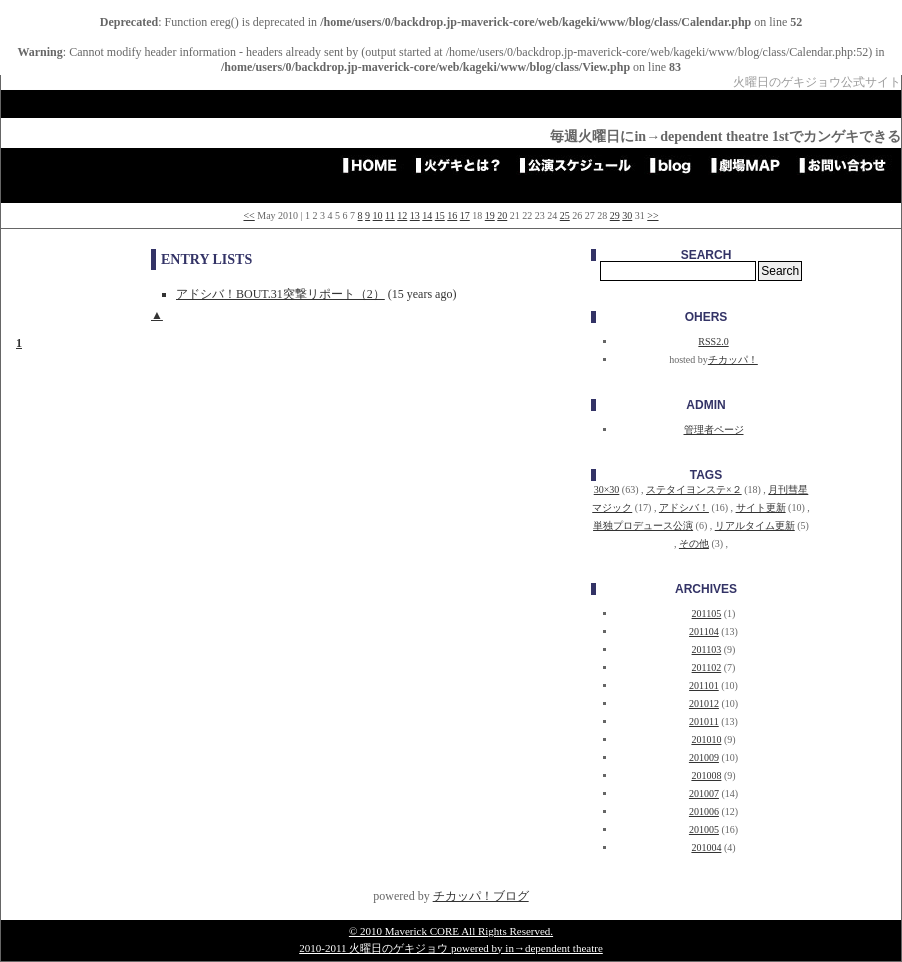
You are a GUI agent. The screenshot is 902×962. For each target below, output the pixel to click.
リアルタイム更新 (755, 525)
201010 (706, 739)
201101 (704, 685)
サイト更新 (761, 507)
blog (677, 165)
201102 (707, 667)
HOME (376, 165)
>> (652, 215)
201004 (706, 847)
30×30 (607, 489)
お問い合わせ (848, 165)
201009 (704, 757)
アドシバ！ (684, 507)
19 (490, 215)
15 (440, 215)
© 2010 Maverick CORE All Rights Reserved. (451, 931)
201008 (706, 775)
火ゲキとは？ (465, 165)
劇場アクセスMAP (752, 165)
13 (415, 215)
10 (378, 215)
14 (427, 215)
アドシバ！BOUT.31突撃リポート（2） (280, 294)
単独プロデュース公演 (643, 525)
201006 (704, 811)
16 (452, 215)
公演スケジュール (582, 165)
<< (248, 215)
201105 (707, 613)
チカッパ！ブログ (481, 896)
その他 (694, 543)
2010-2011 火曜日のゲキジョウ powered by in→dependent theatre (451, 948)
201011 (704, 721)
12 (402, 215)
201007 (704, 793)
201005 (704, 829)
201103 (707, 649)
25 (565, 215)
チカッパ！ (733, 359)
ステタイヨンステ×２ (694, 489)
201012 (704, 703)
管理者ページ (714, 429)
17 (465, 215)
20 (502, 215)
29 (615, 215)
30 (627, 215)
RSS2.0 (713, 341)
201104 (704, 631)
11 (390, 215)
